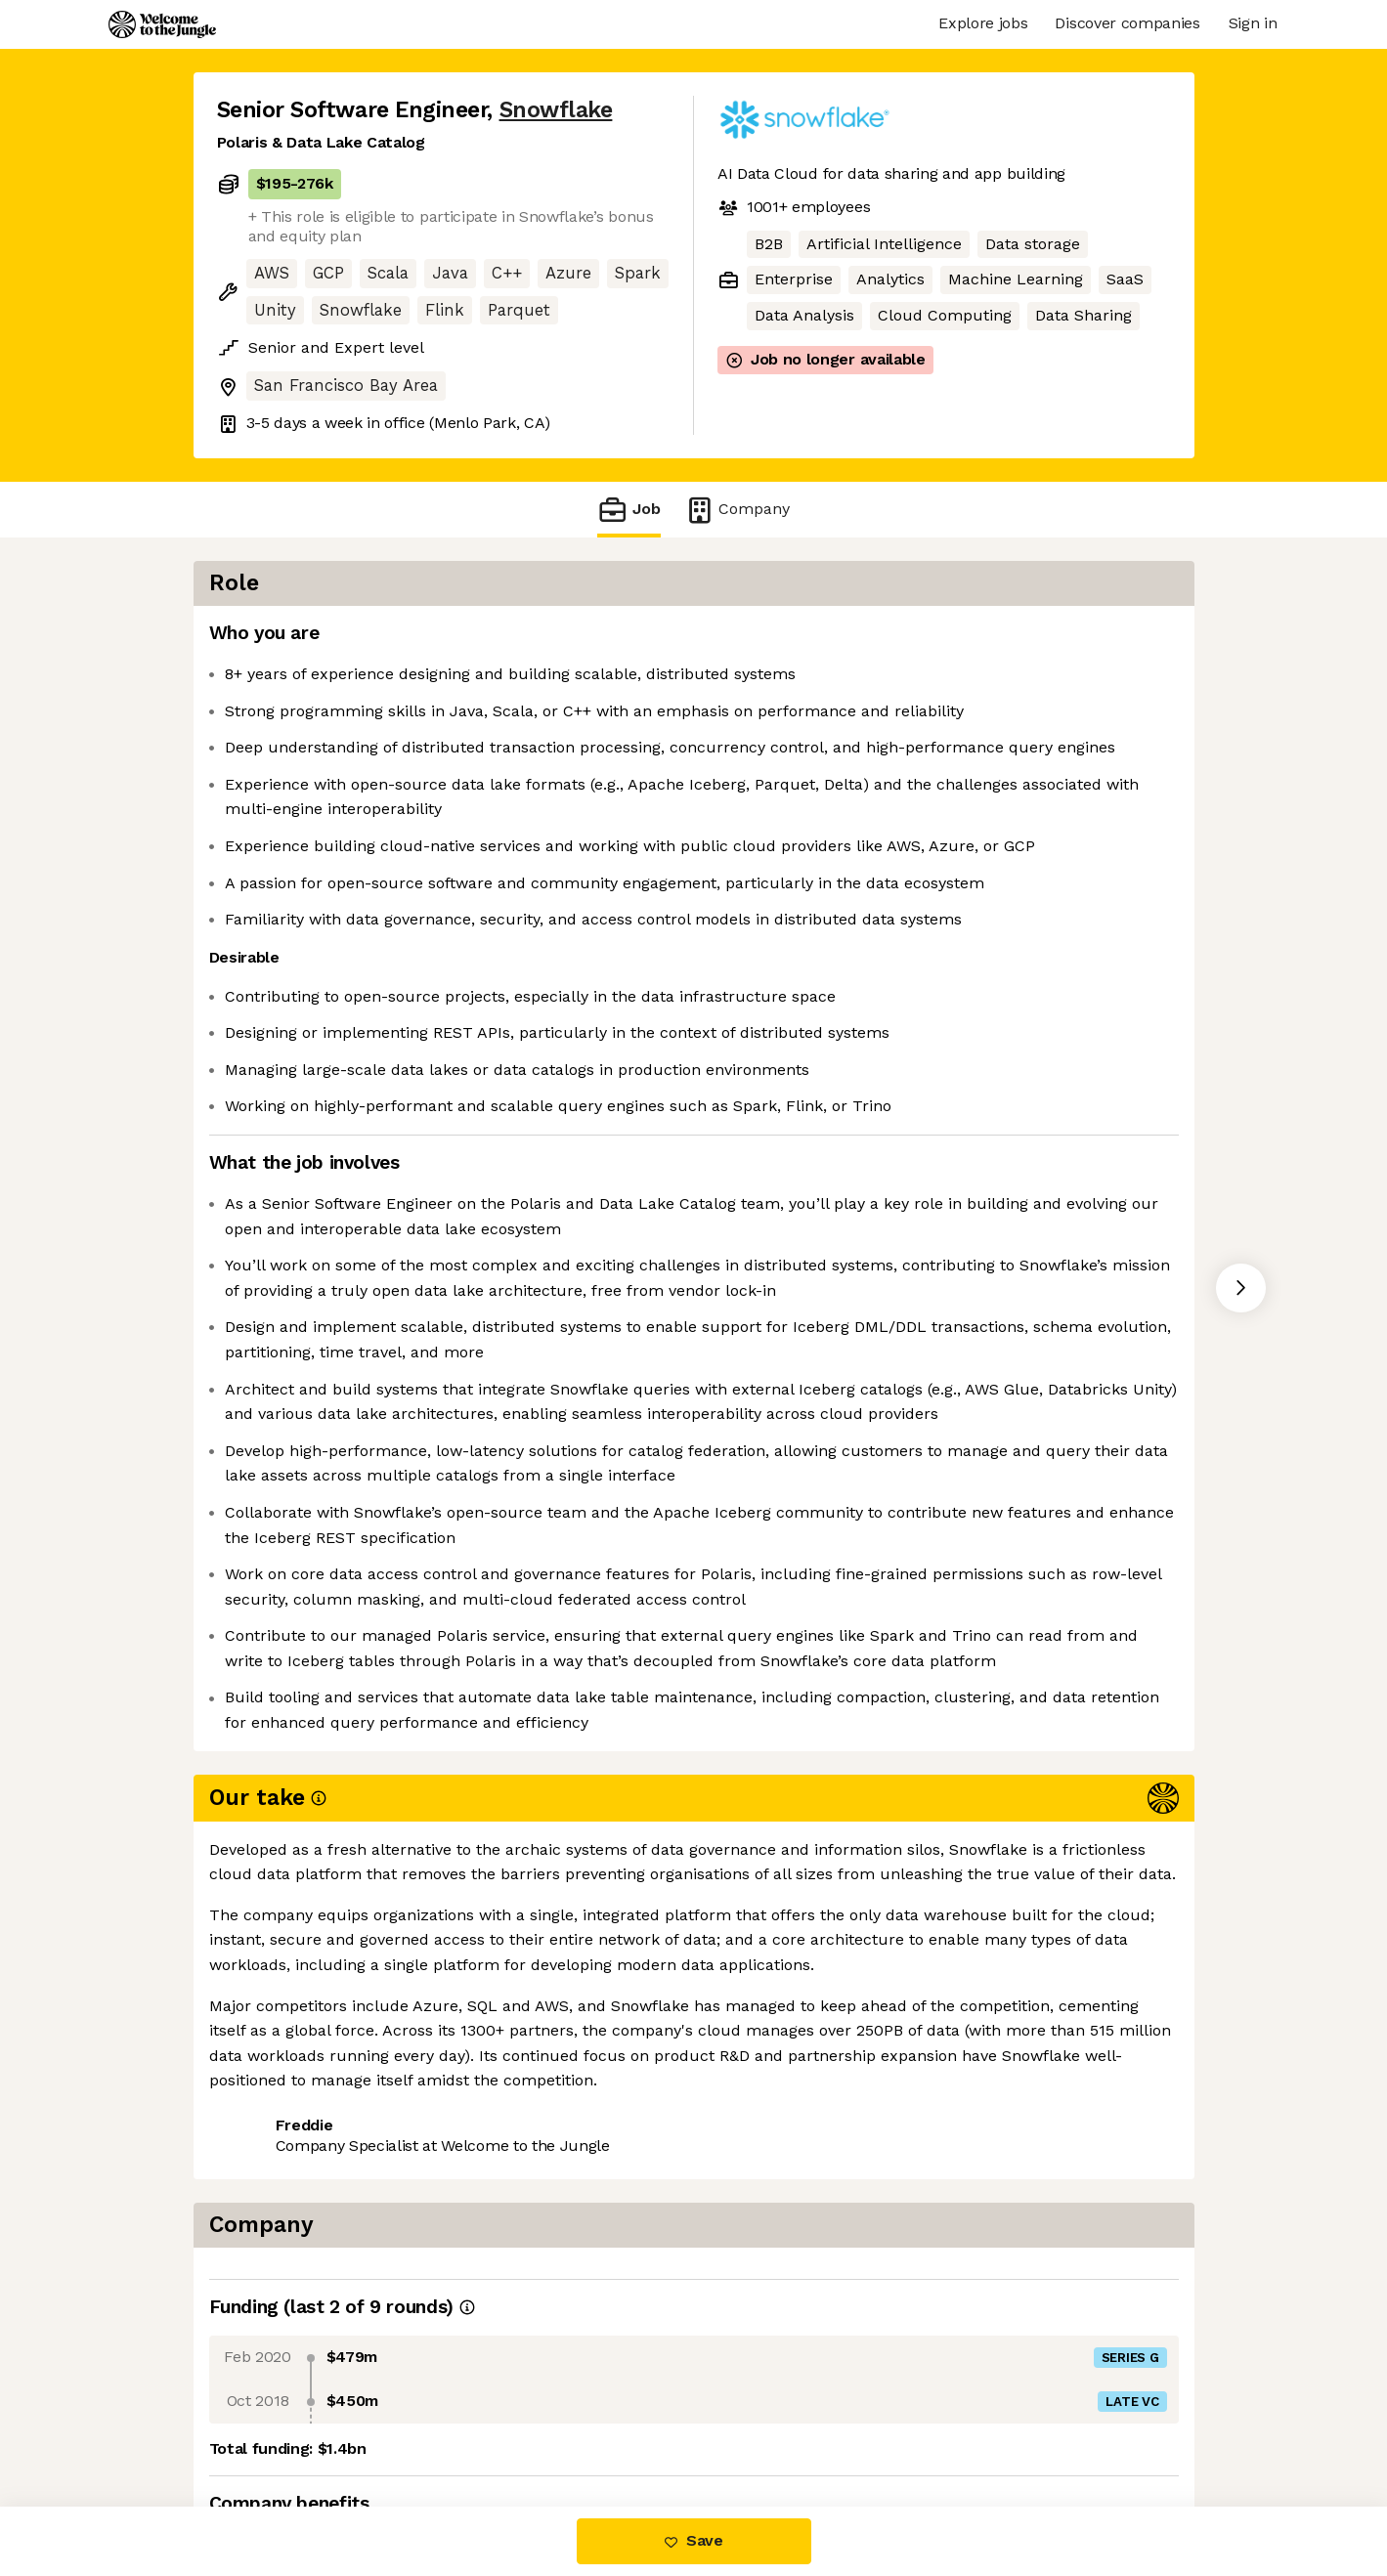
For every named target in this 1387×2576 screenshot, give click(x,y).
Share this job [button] (270, 2425)
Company (737, 510)
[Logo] (162, 24)
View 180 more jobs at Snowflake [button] (478, 2425)
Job (628, 510)
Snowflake (556, 110)
